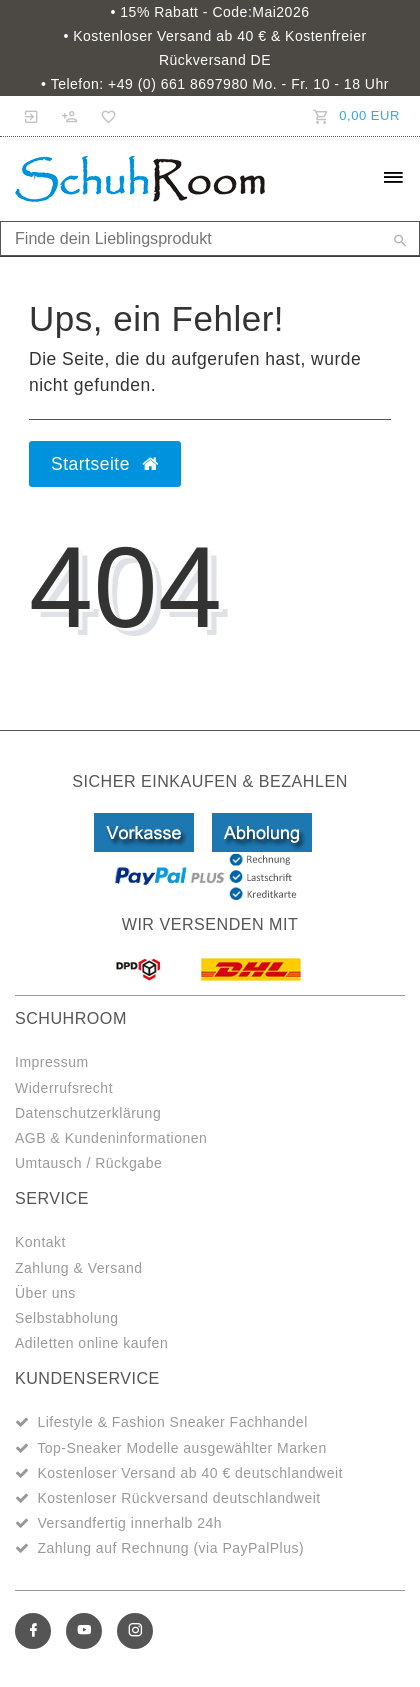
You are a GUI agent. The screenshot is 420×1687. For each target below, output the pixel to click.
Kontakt (40, 1242)
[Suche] (400, 242)
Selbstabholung (67, 1318)
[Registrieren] (70, 116)
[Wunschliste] (105, 116)
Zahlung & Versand (79, 1268)
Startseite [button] (105, 464)
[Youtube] (84, 1631)
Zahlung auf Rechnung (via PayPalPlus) (170, 1548)
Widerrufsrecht (64, 1088)
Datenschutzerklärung (88, 1113)
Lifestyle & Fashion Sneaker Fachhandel (172, 1422)
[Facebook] (33, 1631)
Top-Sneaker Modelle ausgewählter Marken (182, 1448)
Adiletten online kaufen (91, 1343)
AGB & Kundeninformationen (111, 1138)
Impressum (52, 1062)
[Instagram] (135, 1631)
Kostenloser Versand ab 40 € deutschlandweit (190, 1473)
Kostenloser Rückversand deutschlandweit (178, 1498)
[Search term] (210, 238)
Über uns (45, 1293)
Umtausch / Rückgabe (88, 1163)
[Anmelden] (32, 116)
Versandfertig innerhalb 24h (129, 1523)
